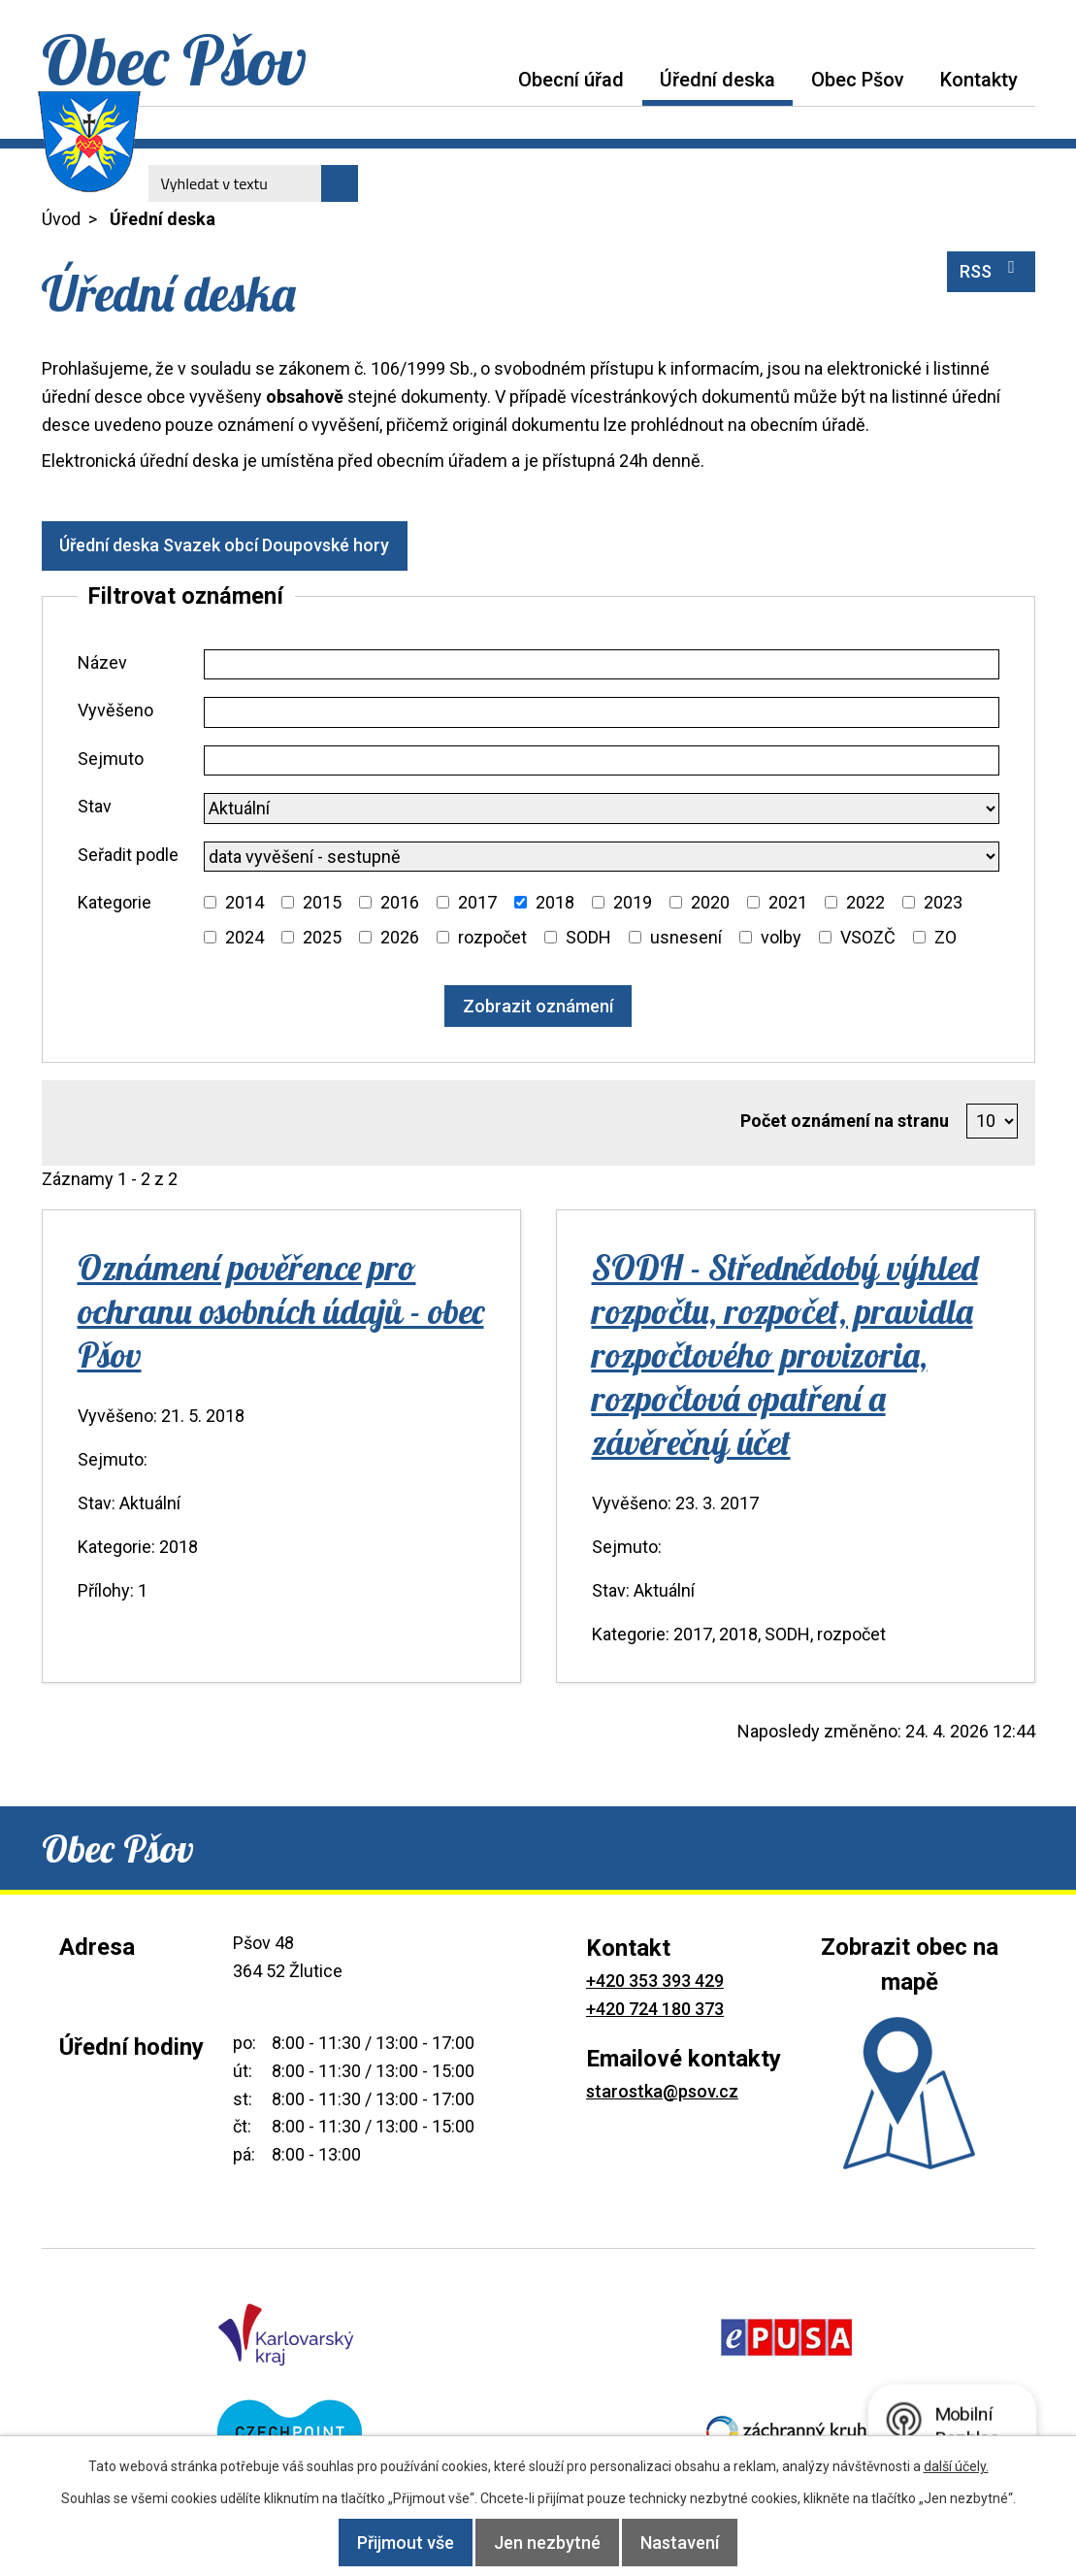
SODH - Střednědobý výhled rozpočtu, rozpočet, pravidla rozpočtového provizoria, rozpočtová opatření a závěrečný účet (785, 1354)
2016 (399, 902)
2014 (244, 902)
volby (781, 937)
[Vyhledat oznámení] (538, 1006)
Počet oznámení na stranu (844, 1120)
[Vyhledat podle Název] (601, 664)
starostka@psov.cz (662, 2091)
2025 (322, 937)
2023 (943, 902)
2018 (555, 902)
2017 (477, 902)
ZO (945, 937)
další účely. (956, 2466)
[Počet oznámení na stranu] (992, 1121)
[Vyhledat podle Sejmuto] (601, 760)
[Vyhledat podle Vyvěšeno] (601, 712)
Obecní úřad (571, 79)
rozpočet (492, 937)
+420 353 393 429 (655, 1980)
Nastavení (699, 2542)
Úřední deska (717, 79)
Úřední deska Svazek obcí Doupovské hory (235, 545)
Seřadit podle (128, 854)
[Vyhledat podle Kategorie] (210, 902)
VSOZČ (868, 937)
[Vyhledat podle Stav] (601, 808)
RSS (991, 269)
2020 (710, 902)
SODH (588, 937)
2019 (632, 902)
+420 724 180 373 (655, 2008)
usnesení (686, 937)
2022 (865, 902)
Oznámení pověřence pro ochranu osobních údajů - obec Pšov (281, 1310)
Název (102, 662)
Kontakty (979, 79)
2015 (322, 902)
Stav (95, 806)
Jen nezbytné (547, 2542)
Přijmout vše (386, 2542)
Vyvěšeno (115, 710)
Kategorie (114, 902)
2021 (787, 902)
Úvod (482, 79)
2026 (399, 937)
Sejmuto (111, 758)
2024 (244, 937)
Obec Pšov (857, 79)
